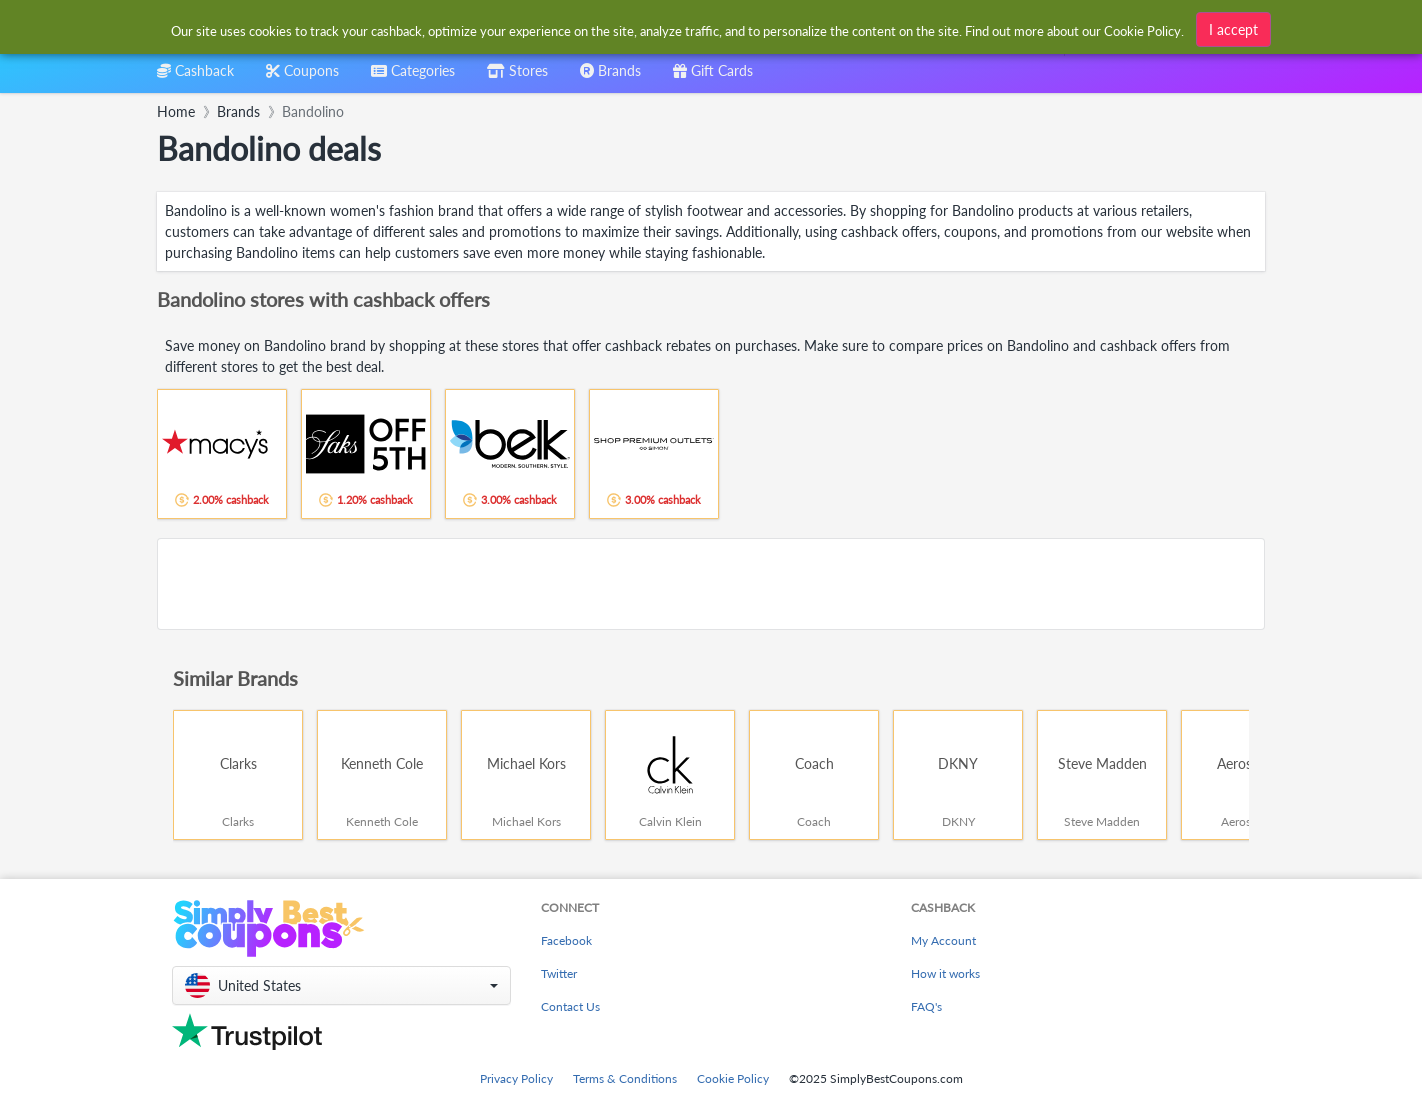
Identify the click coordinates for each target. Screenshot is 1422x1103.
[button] (341, 985)
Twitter (559, 973)
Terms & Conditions (625, 1078)
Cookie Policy (733, 1078)
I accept (1233, 29)
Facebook (566, 940)
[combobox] (413, 77)
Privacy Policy (516, 1078)
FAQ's (926, 1006)
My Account (943, 940)
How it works (945, 973)
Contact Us (570, 1006)
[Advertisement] (711, 584)
